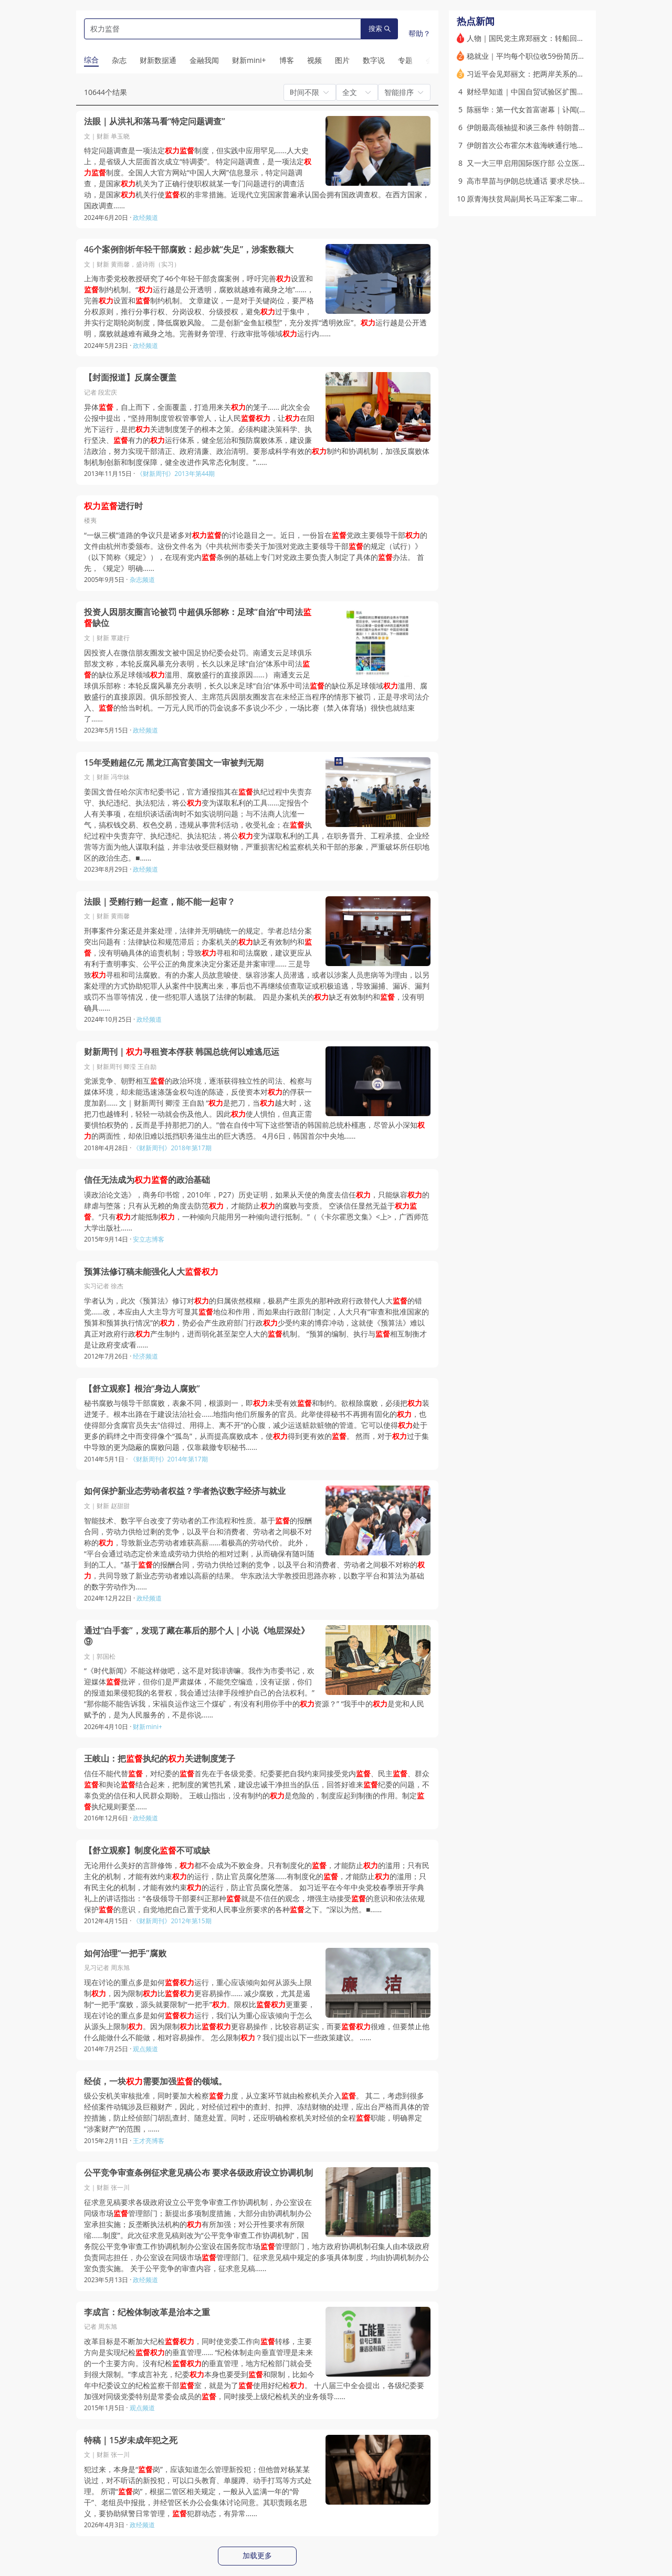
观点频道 (145, 2048)
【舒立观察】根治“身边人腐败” (142, 1388)
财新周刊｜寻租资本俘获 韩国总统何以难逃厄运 (181, 1051)
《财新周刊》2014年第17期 (169, 1459)
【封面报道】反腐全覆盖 (130, 377)
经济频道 (145, 1356)
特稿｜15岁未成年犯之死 (130, 2440)
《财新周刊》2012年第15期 (172, 1920)
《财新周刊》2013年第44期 (175, 473)
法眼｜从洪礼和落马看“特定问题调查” (154, 121)
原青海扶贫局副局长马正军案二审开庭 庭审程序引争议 (556, 199)
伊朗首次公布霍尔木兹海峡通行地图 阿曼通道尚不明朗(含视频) (569, 145)
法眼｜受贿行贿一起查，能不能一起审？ (159, 901)
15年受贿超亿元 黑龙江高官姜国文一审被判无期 (174, 762)
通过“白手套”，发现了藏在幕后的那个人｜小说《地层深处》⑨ (196, 1636)
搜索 (380, 29)
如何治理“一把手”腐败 (125, 1953)
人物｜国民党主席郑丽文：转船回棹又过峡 (536, 38)
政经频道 (145, 217)
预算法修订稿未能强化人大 (151, 1271)
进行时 (113, 506)
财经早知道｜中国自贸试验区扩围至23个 (533, 92)
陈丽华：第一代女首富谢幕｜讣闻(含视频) (535, 109)
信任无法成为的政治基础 (147, 1179)
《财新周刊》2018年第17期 (172, 1147)
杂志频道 (142, 579)
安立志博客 (148, 1239)
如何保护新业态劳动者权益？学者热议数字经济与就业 (185, 1491)
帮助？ (419, 33)
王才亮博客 (148, 2140)
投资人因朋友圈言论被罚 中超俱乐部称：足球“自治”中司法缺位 (197, 618)
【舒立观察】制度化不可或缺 (147, 1850)
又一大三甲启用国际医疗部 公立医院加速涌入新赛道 (552, 163)
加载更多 (257, 2555)
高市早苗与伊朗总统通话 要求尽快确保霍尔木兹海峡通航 (560, 181)
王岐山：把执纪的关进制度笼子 (159, 1758)
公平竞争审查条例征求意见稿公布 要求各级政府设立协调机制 (198, 2172)
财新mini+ (147, 1726)
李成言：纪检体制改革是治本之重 (147, 2312)
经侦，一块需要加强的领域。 (155, 2081)
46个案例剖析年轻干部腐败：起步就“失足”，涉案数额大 (188, 249)
